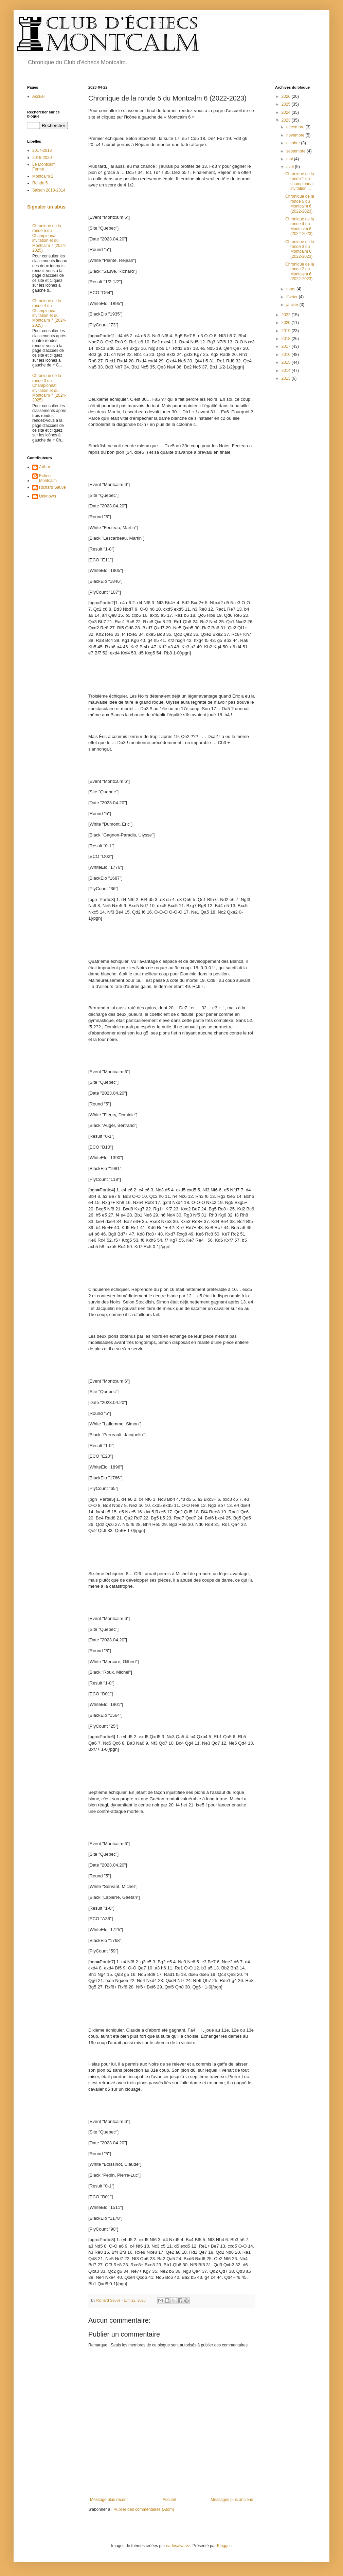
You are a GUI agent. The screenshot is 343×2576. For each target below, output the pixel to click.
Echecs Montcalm (48, 478)
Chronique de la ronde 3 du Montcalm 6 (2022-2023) (299, 249)
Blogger (224, 2545)
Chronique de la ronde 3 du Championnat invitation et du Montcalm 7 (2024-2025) (49, 387)
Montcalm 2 (42, 176)
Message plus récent (109, 2499)
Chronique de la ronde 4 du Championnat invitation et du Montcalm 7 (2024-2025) (49, 313)
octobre (293, 143)
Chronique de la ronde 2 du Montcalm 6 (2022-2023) (299, 271)
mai (290, 159)
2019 (287, 330)
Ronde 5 (40, 183)
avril (290, 166)
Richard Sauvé (52, 487)
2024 (287, 112)
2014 (287, 370)
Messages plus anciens (232, 2499)
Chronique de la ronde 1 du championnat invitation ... (299, 181)
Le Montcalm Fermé (44, 167)
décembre (296, 127)
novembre (296, 135)
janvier (293, 304)
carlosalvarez (178, 2545)
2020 (287, 322)
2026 (287, 96)
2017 (287, 346)
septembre (296, 151)
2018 (287, 338)
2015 (287, 362)
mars (291, 289)
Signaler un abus (46, 207)
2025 (287, 104)
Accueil (169, 2499)
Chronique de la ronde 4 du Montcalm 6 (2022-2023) (299, 226)
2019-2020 (42, 157)
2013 (287, 378)
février (292, 296)
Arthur (44, 467)
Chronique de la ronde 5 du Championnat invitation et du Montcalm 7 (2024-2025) (49, 238)
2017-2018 (42, 150)
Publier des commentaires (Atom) (143, 2509)
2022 (287, 314)
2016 (287, 354)
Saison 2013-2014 (48, 190)
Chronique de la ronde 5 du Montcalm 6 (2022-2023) (299, 203)
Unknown (47, 496)
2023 (287, 120)
